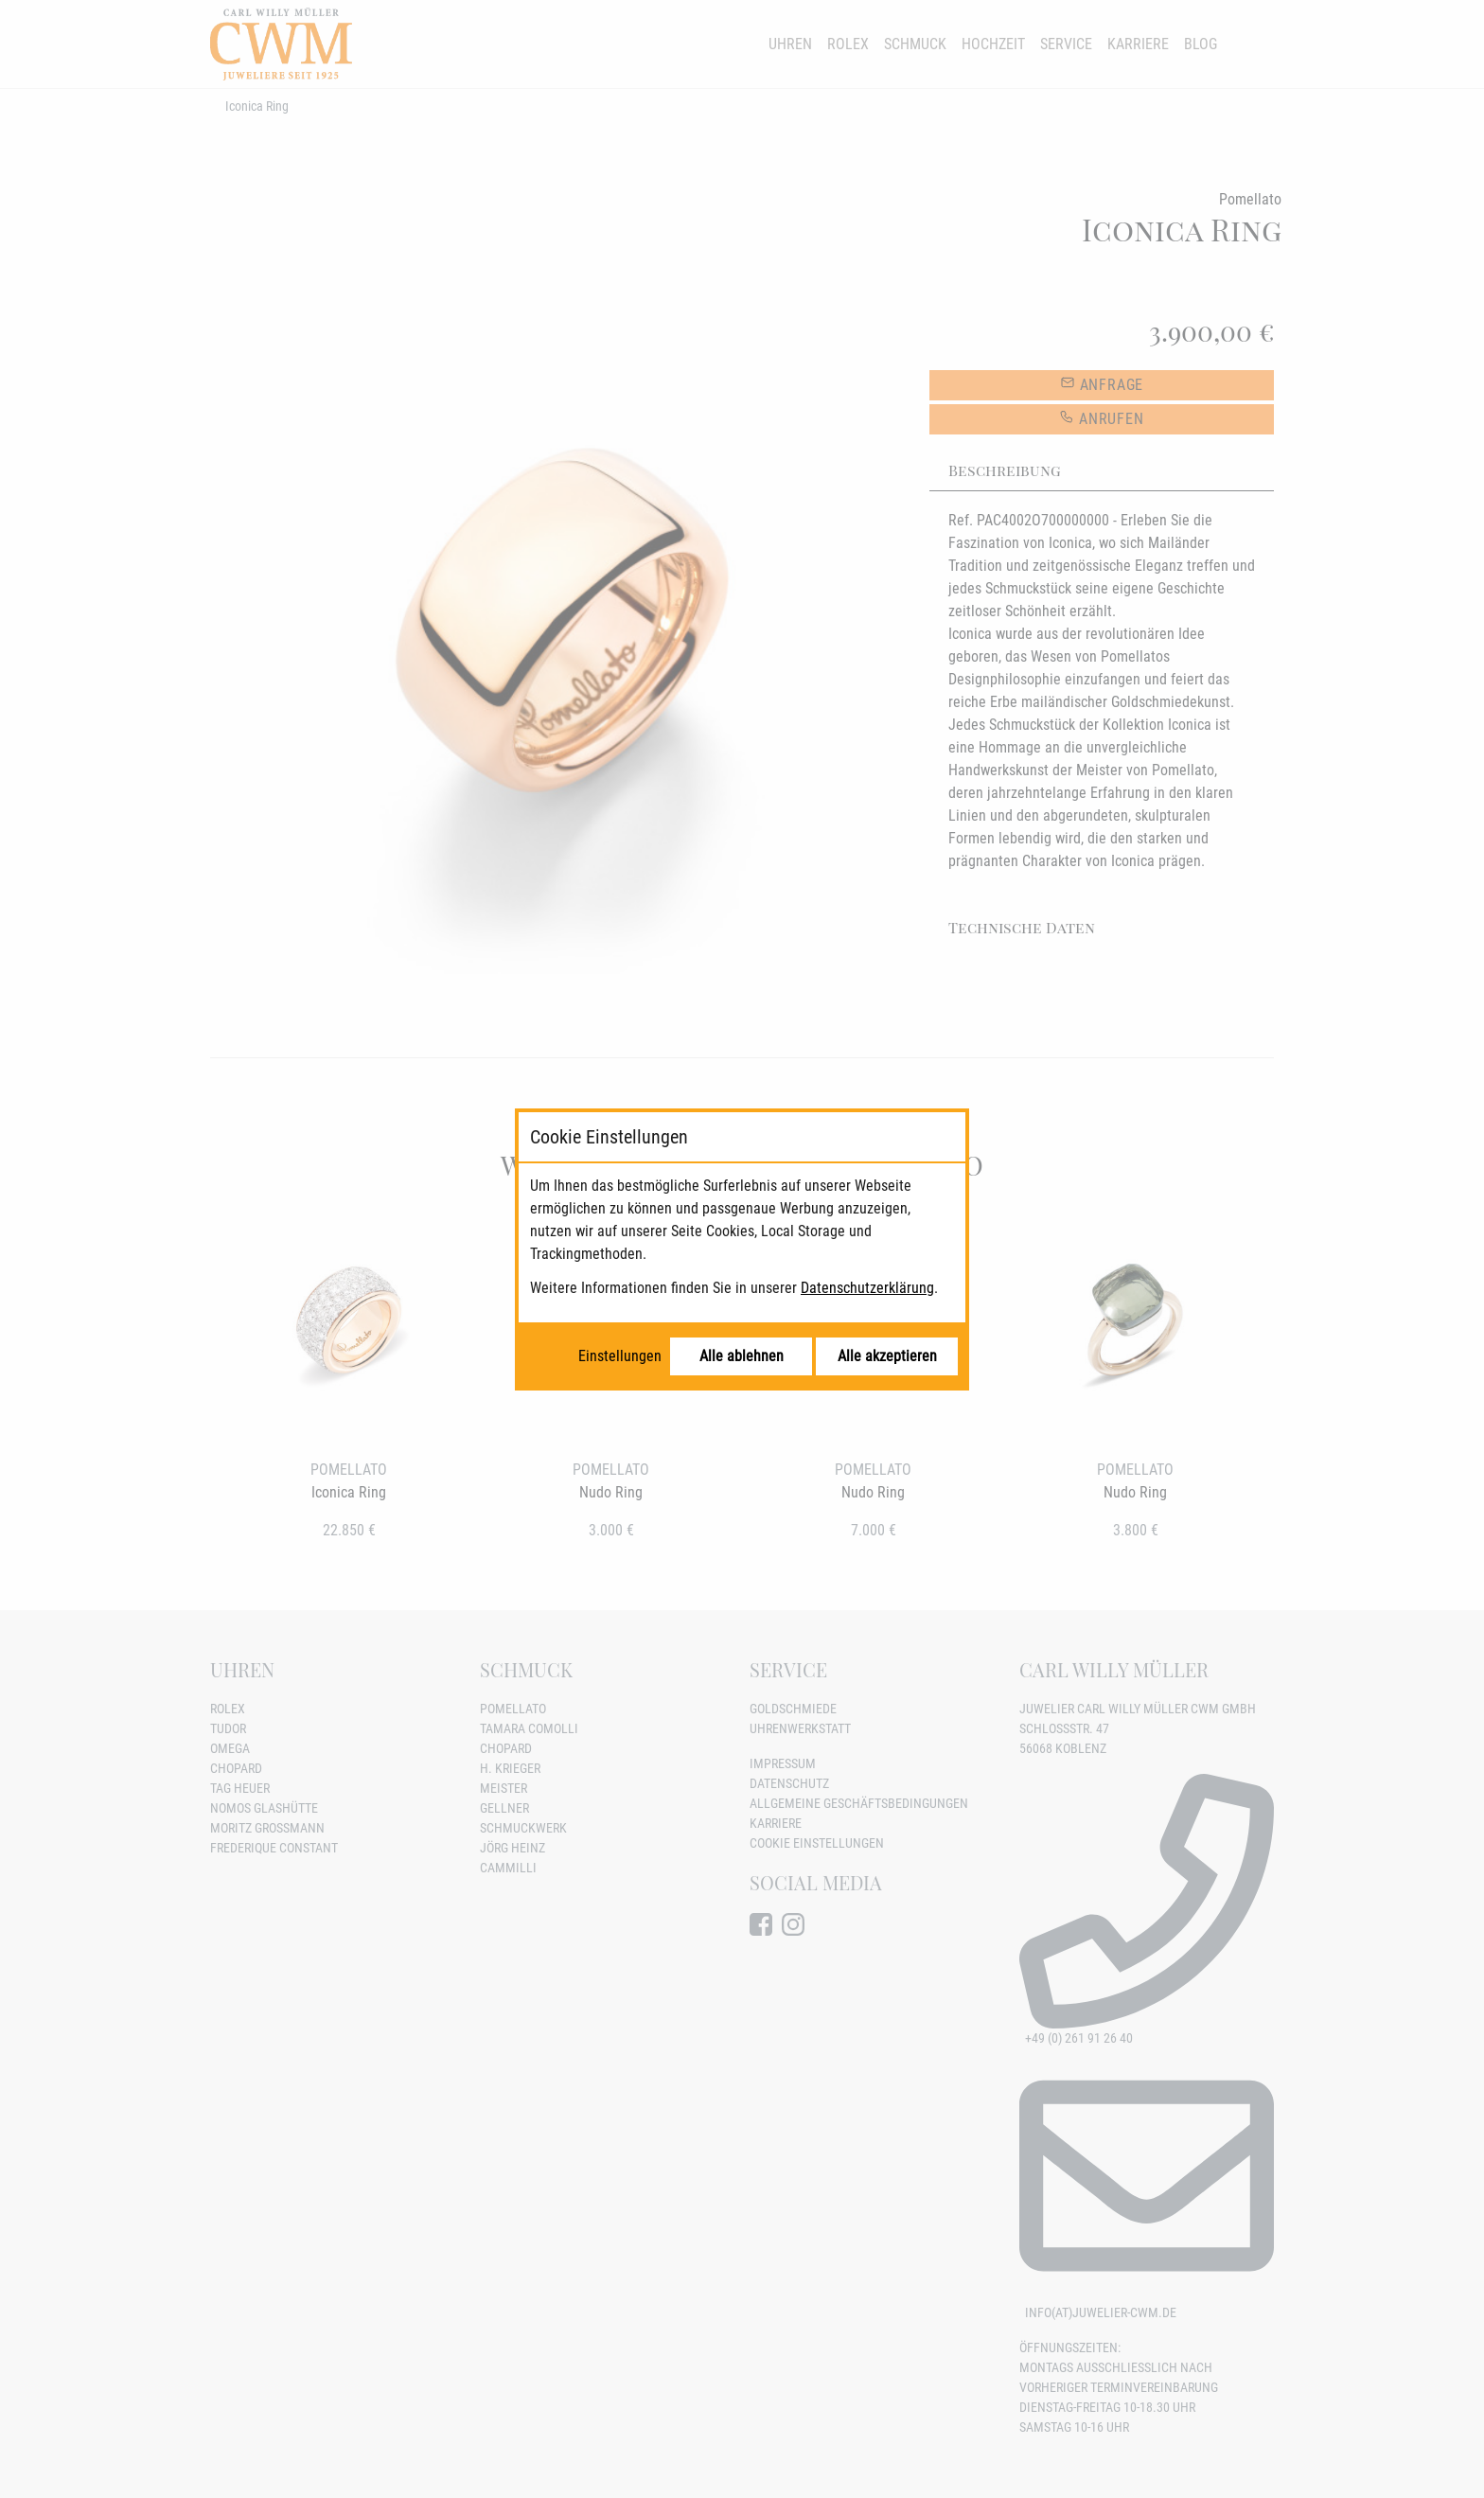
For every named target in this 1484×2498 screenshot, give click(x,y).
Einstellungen (620, 1356)
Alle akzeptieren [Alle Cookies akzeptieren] (887, 1356)
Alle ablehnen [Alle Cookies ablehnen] (741, 1356)
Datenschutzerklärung (867, 1288)
